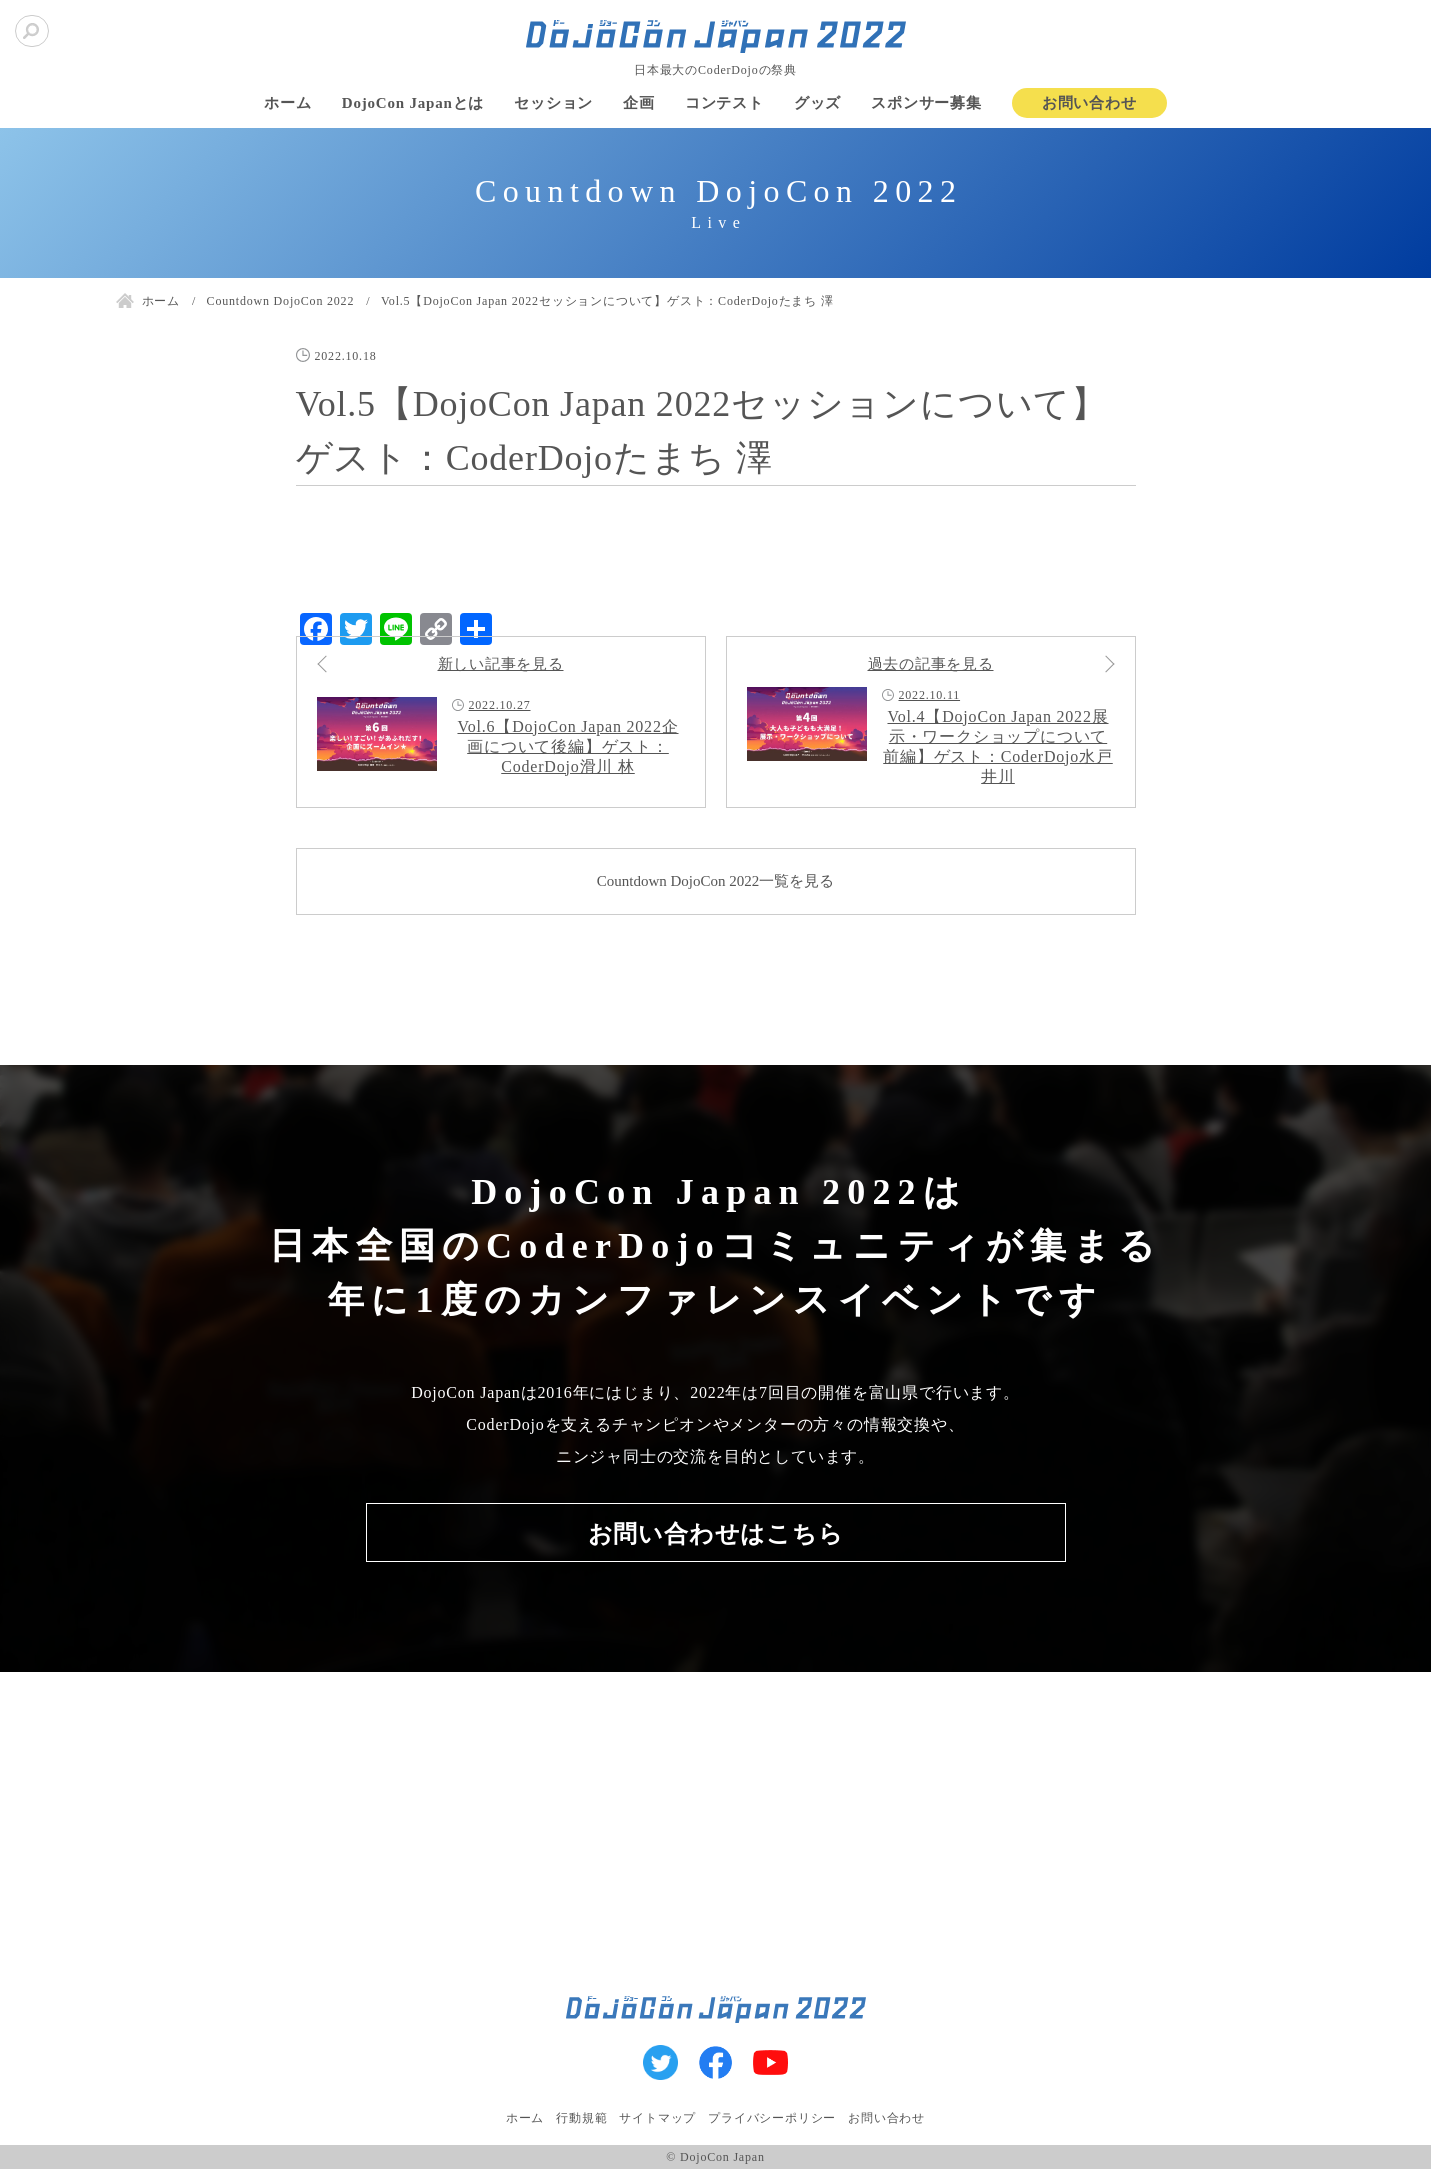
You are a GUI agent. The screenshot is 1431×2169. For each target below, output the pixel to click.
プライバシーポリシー (772, 2118)
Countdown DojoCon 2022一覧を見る (716, 881)
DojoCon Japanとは (413, 103)
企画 (639, 103)
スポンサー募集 (926, 103)
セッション (553, 103)
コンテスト (724, 103)
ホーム (287, 103)
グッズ (817, 103)
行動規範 (581, 2118)
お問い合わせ (1089, 103)
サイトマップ (657, 2118)
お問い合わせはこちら (716, 1534)
